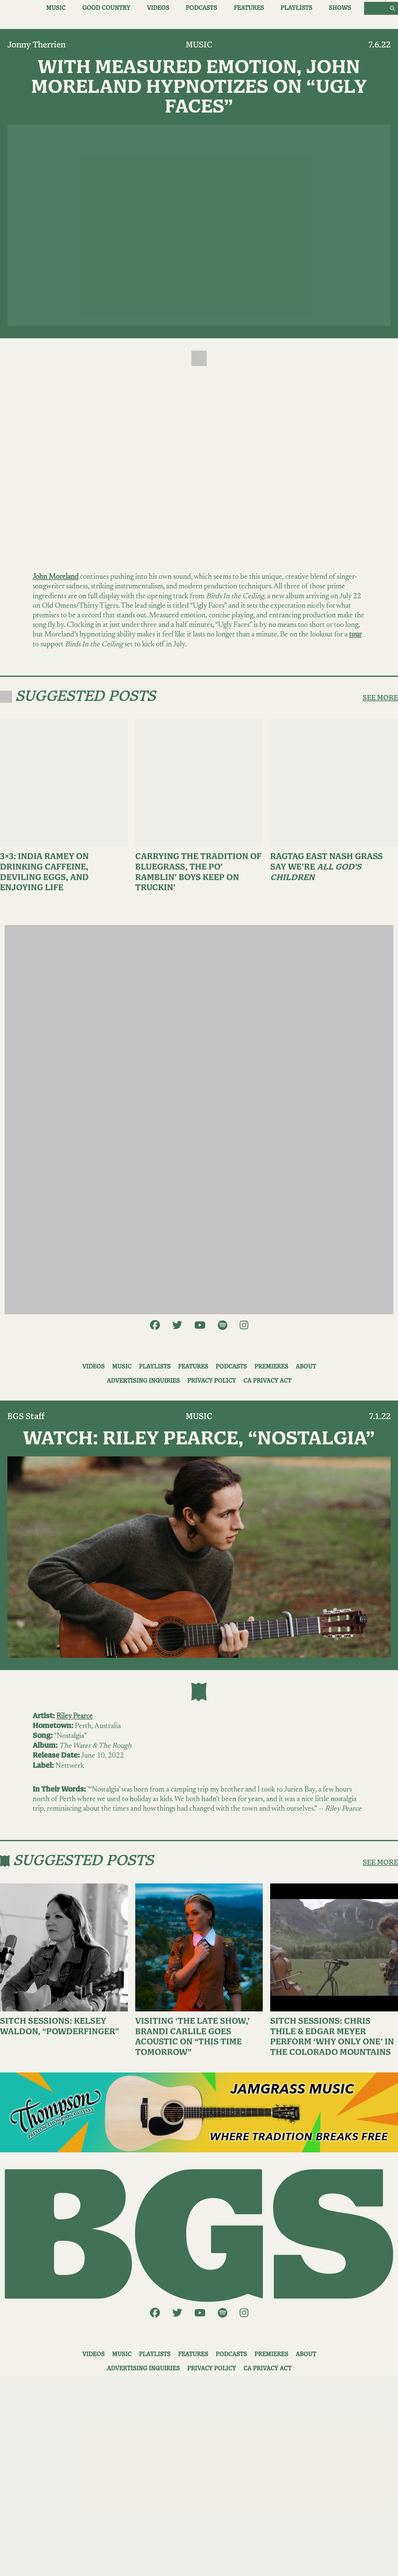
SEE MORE (380, 697)
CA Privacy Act (267, 1381)
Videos (158, 8)
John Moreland (56, 577)
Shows (340, 8)
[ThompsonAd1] (199, 2112)
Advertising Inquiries (143, 1381)
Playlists (296, 8)
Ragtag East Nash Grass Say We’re (326, 867)
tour (355, 634)
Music (56, 8)
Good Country (106, 8)
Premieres (271, 1367)
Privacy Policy (211, 1381)
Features (249, 8)
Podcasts (201, 8)
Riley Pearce (74, 1716)
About (306, 1367)
